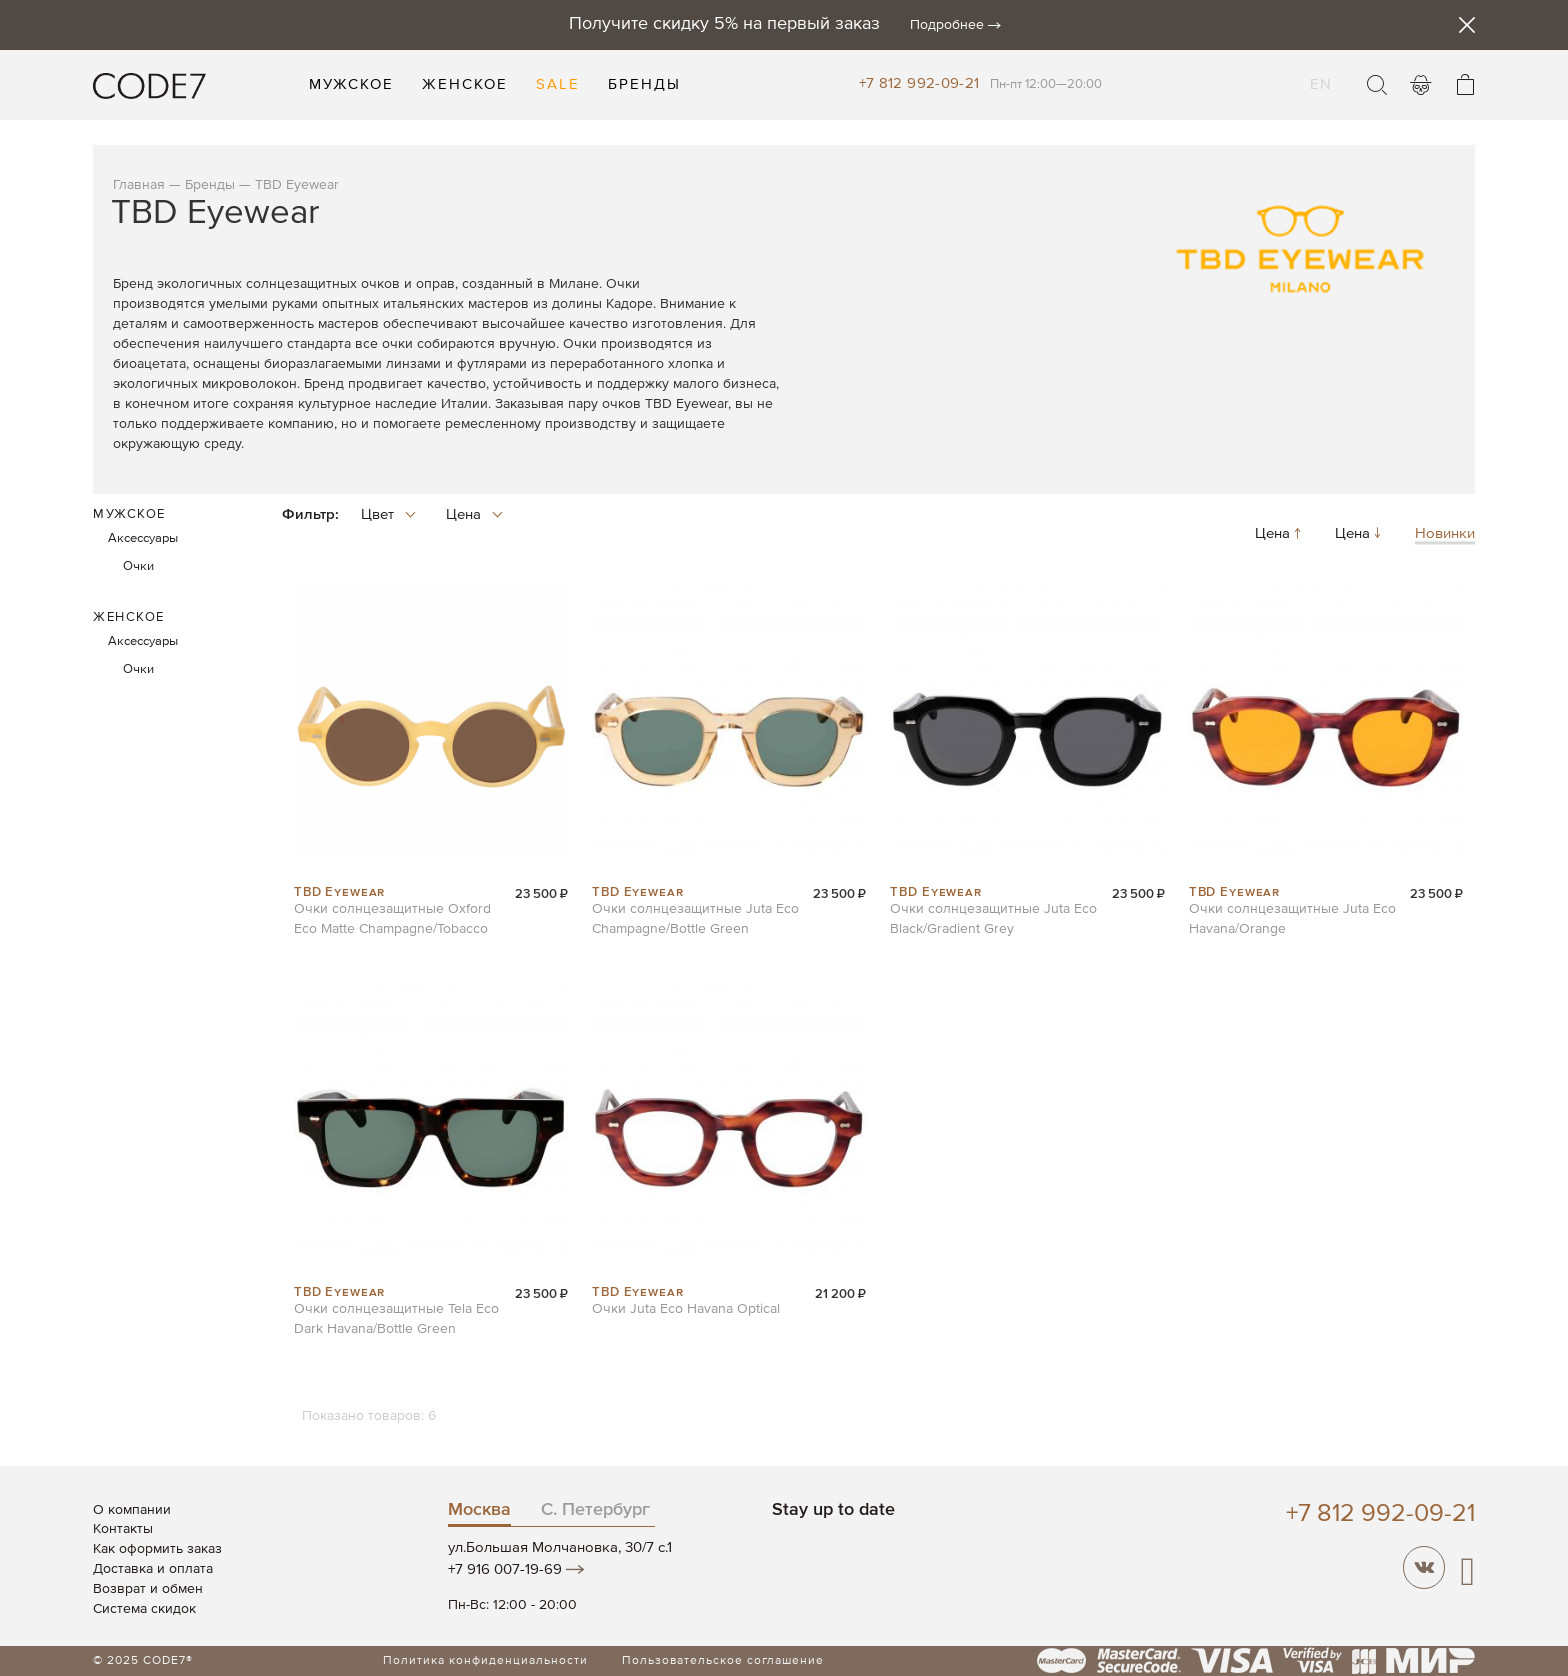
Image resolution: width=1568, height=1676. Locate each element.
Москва (479, 1510)
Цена (1280, 534)
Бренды (210, 185)
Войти (1421, 85)
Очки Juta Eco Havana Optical (686, 1309)
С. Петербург (595, 1510)
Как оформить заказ (157, 1549)
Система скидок (144, 1609)
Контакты (123, 1529)
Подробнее (947, 25)
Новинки (1445, 534)
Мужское (129, 514)
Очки (138, 566)
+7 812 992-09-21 (919, 83)
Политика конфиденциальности (485, 1661)
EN (1321, 72)
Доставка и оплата (153, 1569)
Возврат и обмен (148, 1589)
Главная (139, 185)
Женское (129, 617)
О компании (132, 1510)
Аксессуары (143, 538)
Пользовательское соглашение (723, 1661)
